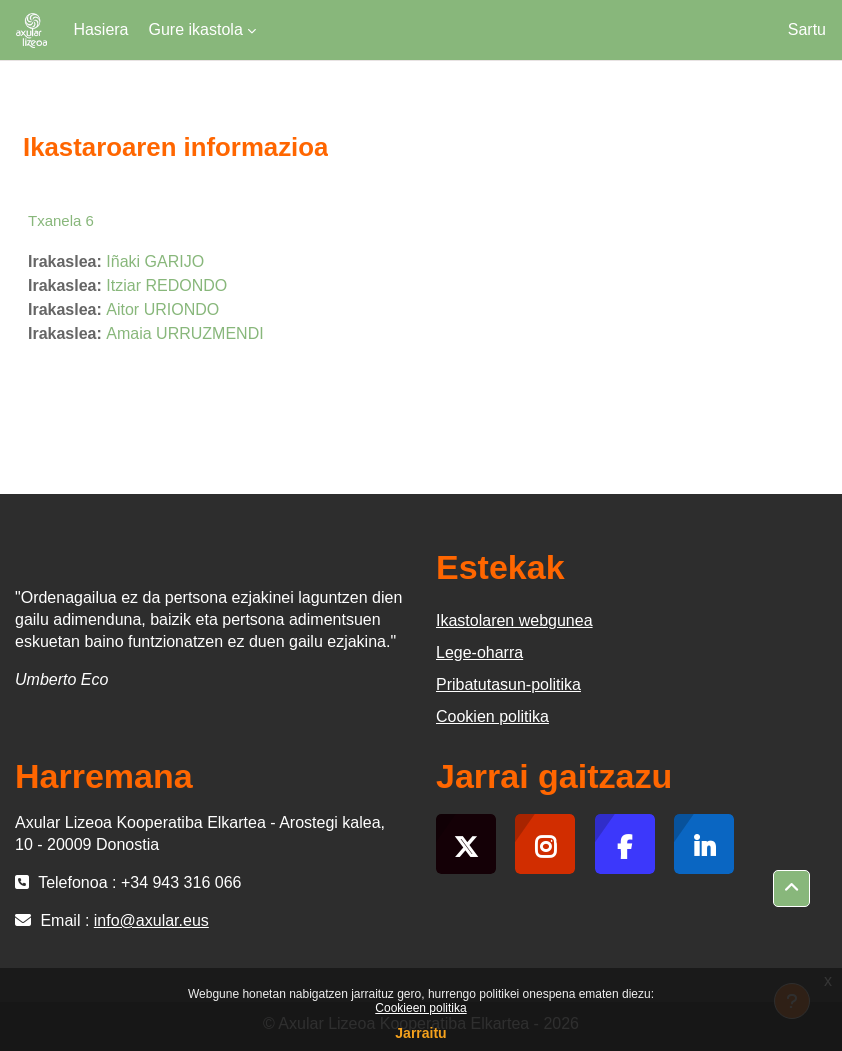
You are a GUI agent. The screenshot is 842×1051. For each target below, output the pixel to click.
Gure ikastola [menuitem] (196, 29)
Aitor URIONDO (162, 309)
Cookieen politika (420, 1008)
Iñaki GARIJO (155, 261)
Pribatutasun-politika (508, 684)
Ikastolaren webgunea (514, 620)
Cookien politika (492, 716)
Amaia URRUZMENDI (184, 333)
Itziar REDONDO (166, 285)
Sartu (807, 29)
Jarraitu (420, 1033)
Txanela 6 (61, 220)
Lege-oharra (479, 652)
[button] (791, 888)
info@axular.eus (151, 920)
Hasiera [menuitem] (100, 29)
